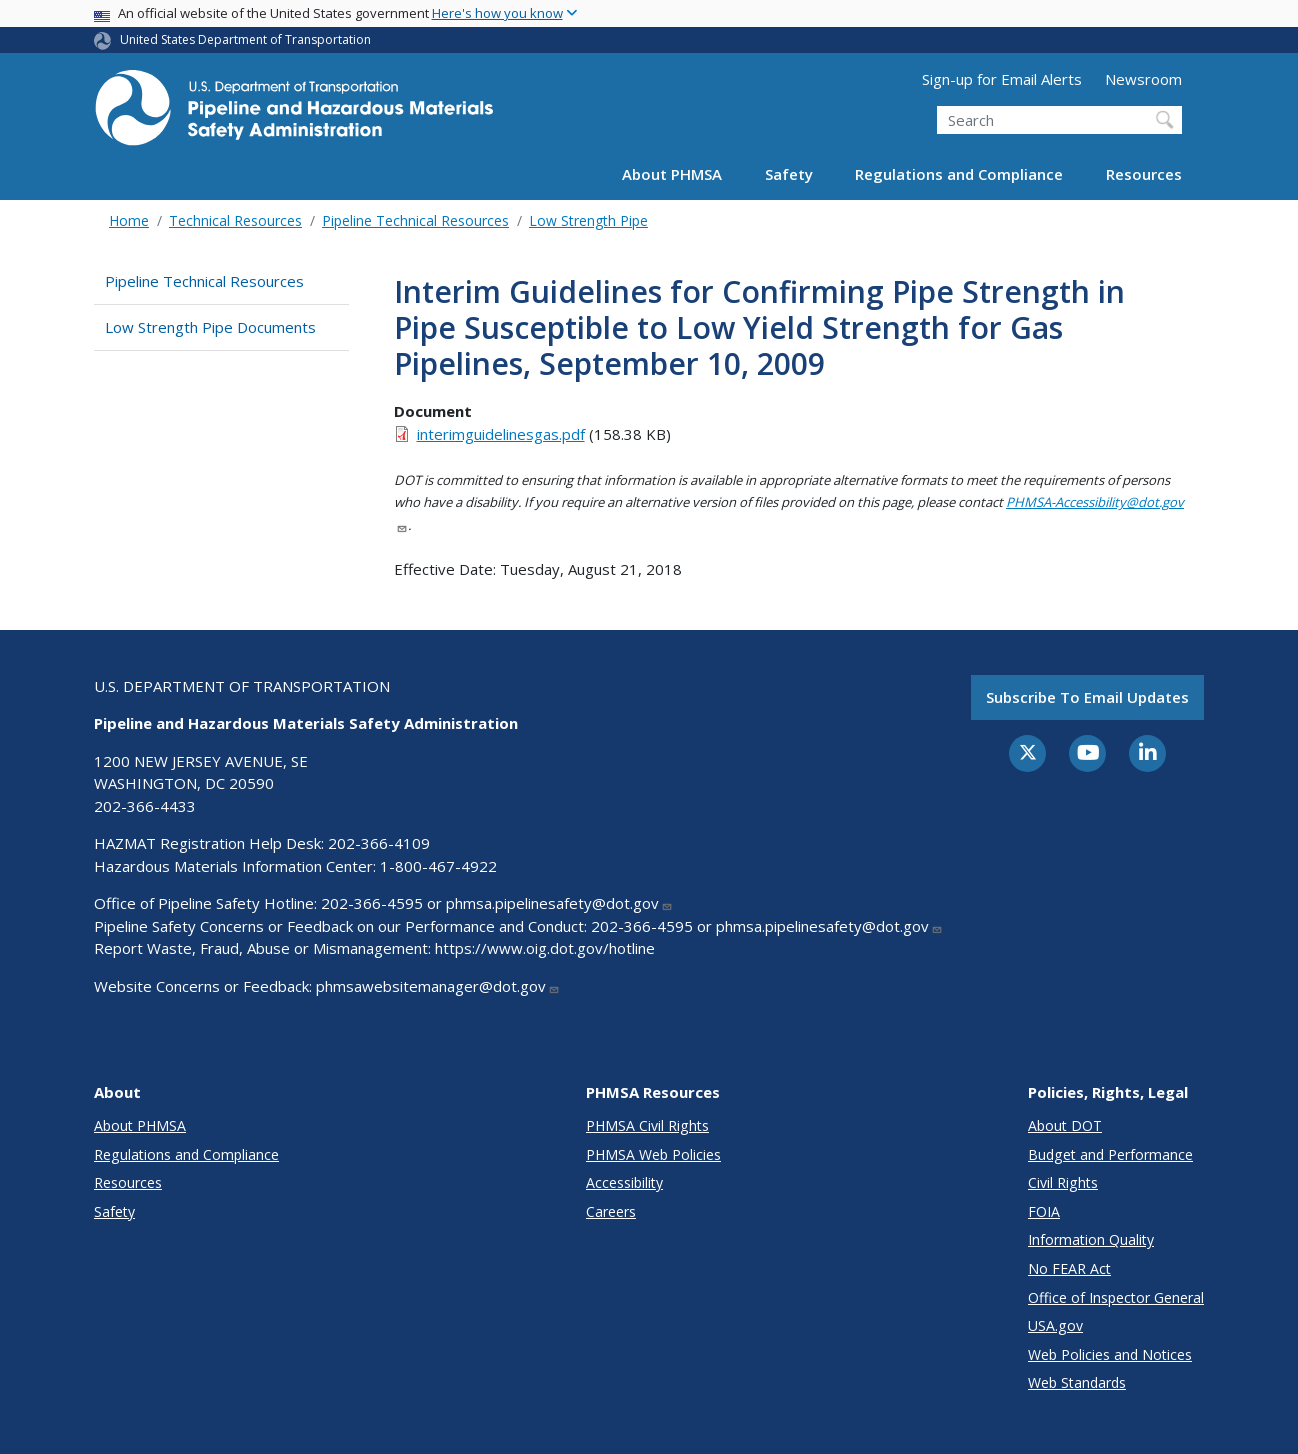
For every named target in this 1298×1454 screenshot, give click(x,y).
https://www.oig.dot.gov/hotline (545, 948)
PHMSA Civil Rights (647, 1125)
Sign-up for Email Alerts (1002, 79)
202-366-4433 (145, 806)
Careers (611, 1211)
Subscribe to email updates (1087, 697)
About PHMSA (672, 174)
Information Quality (1091, 1239)
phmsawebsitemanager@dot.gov (438, 986)
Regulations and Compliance (959, 174)
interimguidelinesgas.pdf (501, 434)
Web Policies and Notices (1110, 1354)
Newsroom (1143, 79)
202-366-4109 (379, 843)
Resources (1144, 174)
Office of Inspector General (1116, 1297)
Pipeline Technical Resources (415, 220)
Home (129, 220)
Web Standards (1077, 1382)
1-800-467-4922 (438, 866)
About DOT (1065, 1125)
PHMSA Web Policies (653, 1154)
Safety (789, 174)
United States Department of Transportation (245, 39)
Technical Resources (235, 220)
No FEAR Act (1069, 1268)
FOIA (1044, 1211)
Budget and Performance (1110, 1154)
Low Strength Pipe (588, 220)
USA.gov (1055, 1325)
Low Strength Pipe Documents (210, 327)
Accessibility (624, 1182)
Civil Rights (1063, 1182)
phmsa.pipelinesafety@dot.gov (559, 903)
